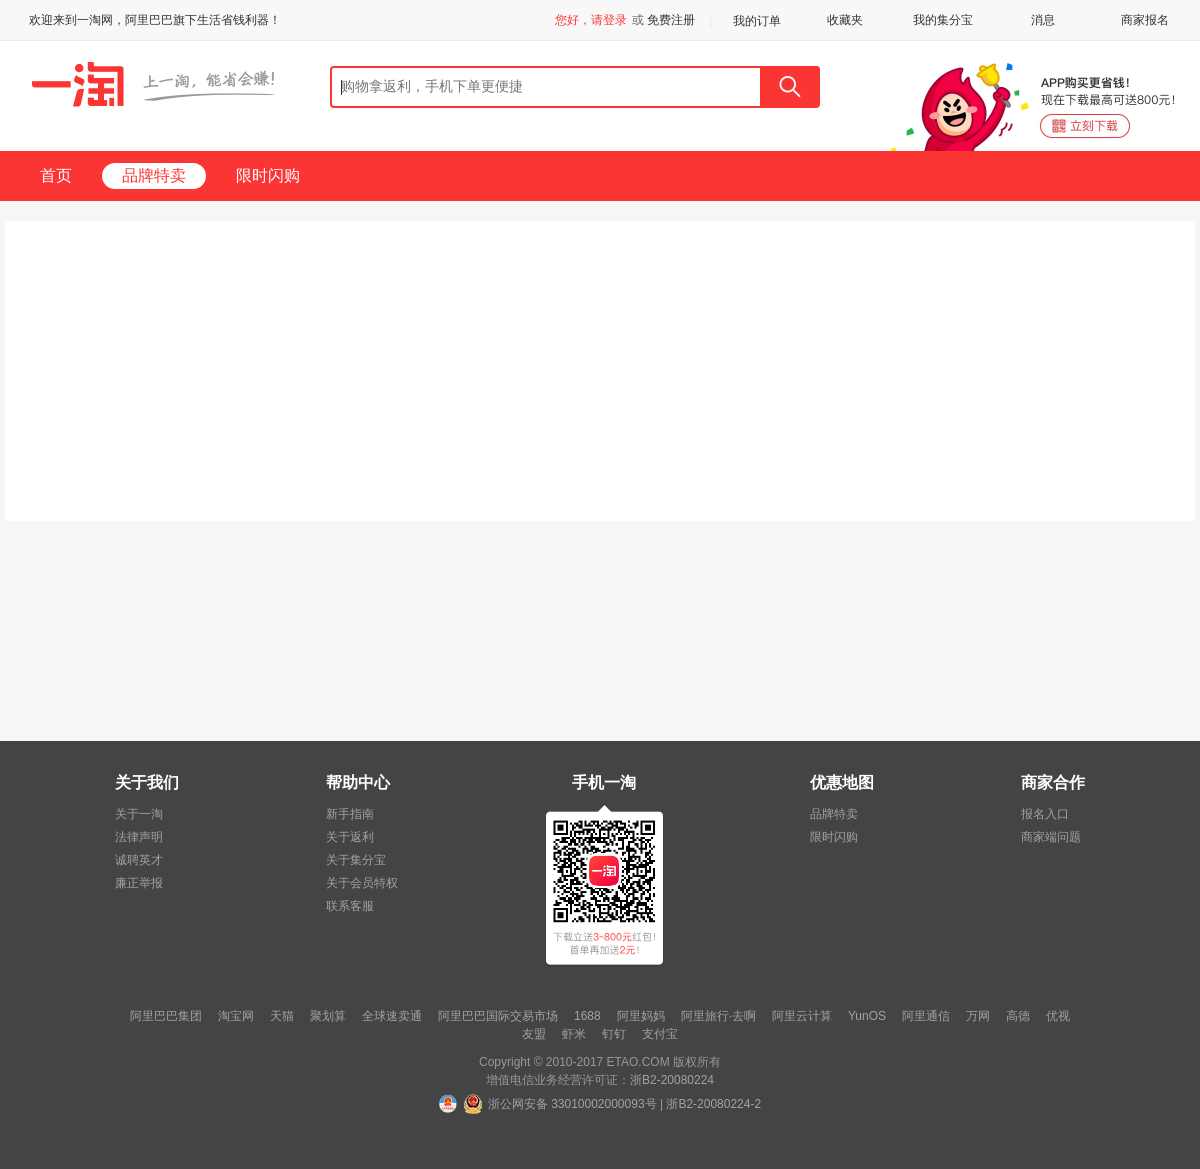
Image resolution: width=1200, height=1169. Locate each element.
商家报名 (1145, 20)
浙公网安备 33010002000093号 (572, 1104)
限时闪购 (268, 175)
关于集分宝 (356, 860)
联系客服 (350, 906)
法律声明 (139, 837)
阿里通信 (926, 1016)
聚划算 (328, 1016)
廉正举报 (139, 883)
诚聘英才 (139, 860)
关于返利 (350, 837)
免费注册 (671, 20)
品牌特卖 (154, 175)
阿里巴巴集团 (166, 1016)
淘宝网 (236, 1016)
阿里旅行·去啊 (718, 1016)
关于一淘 (139, 814)
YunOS (867, 1016)
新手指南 (350, 814)
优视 (1058, 1016)
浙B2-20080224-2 (713, 1104)
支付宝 (660, 1034)
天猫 (282, 1016)
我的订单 (757, 21)
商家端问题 (1051, 837)
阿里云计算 (802, 1016)
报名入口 (1045, 814)
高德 (1018, 1016)
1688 (587, 1016)
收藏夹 (845, 20)
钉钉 (614, 1034)
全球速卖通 (392, 1016)
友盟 (534, 1034)
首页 (56, 175)
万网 (978, 1016)
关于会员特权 (362, 883)
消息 (1043, 20)
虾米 (574, 1034)
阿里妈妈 (641, 1016)
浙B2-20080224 (672, 1080)
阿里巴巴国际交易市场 (498, 1016)
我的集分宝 (943, 20)
